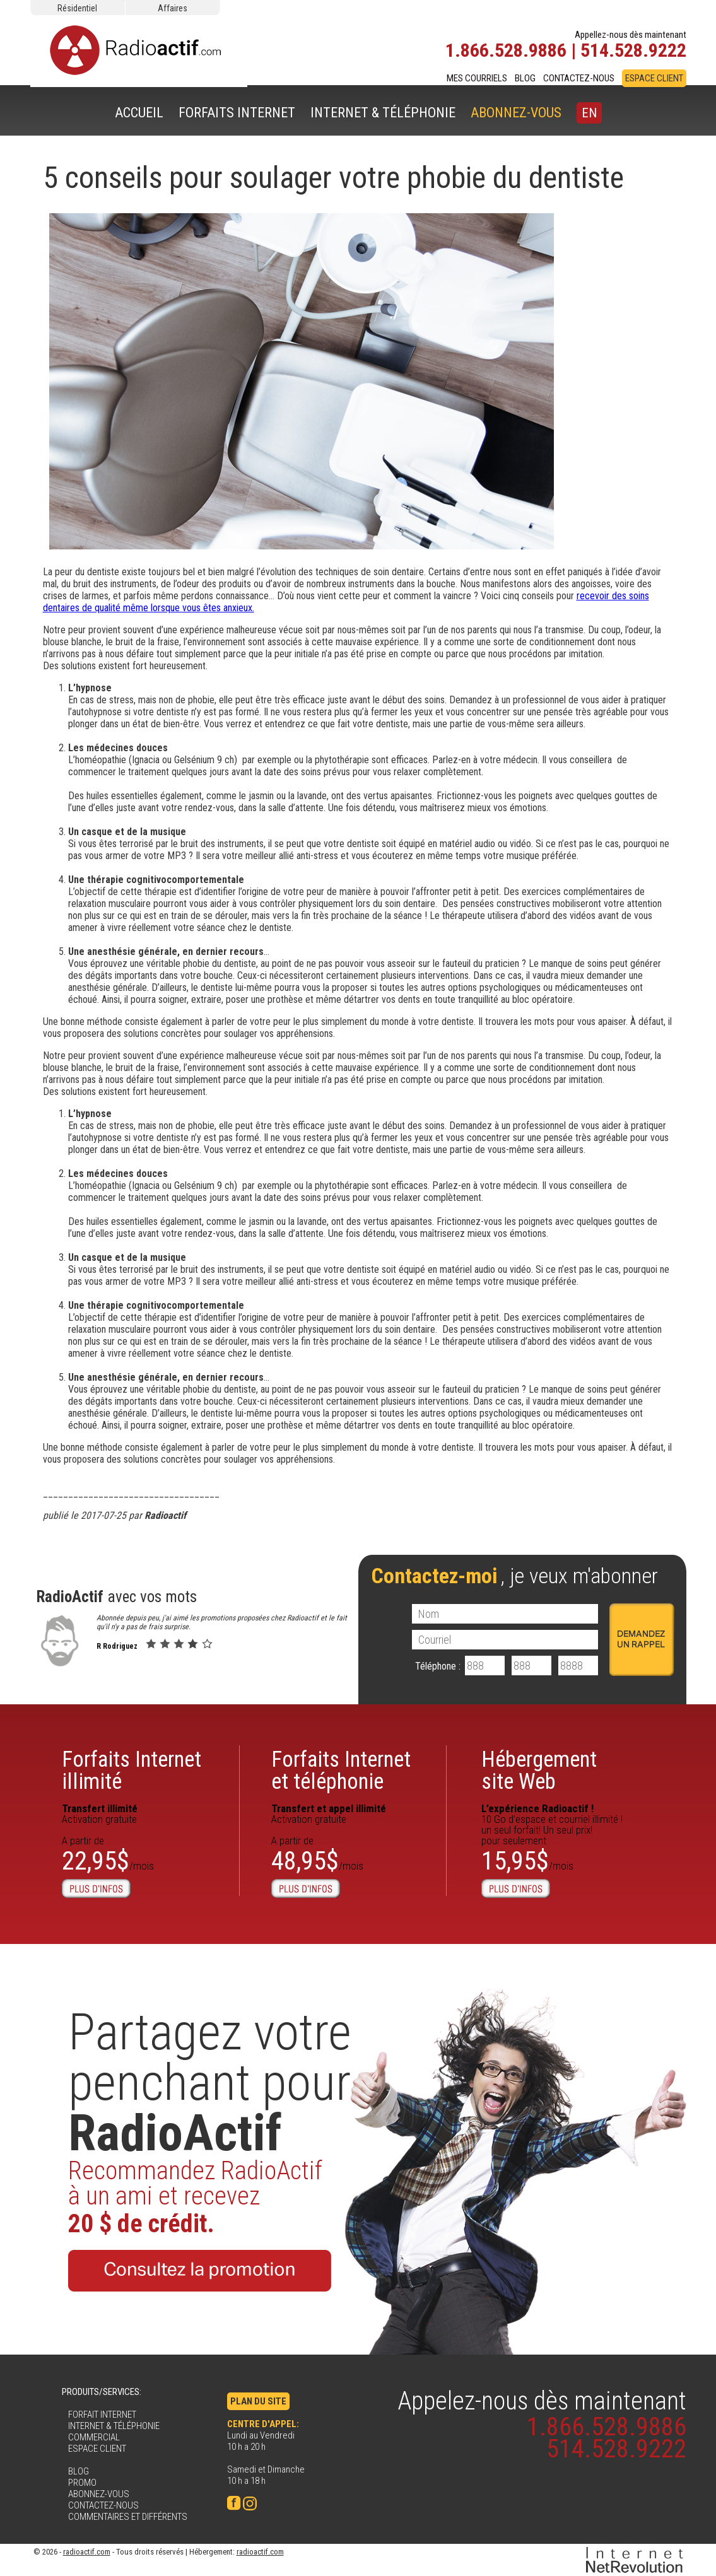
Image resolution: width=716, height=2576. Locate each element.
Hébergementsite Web (539, 1770)
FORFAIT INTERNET (102, 2414)
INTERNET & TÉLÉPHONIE (382, 112)
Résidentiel (77, 8)
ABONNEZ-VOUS (516, 112)
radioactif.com (86, 2551)
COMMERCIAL (94, 2437)
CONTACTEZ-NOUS (578, 78)
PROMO (82, 2482)
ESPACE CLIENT (654, 78)
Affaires (172, 8)
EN (589, 112)
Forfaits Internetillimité (131, 1770)
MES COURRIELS (477, 78)
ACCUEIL (139, 112)
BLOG (525, 78)
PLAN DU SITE (258, 2401)
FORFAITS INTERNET (237, 112)
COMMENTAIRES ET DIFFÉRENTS (127, 2516)
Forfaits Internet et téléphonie (341, 1770)
